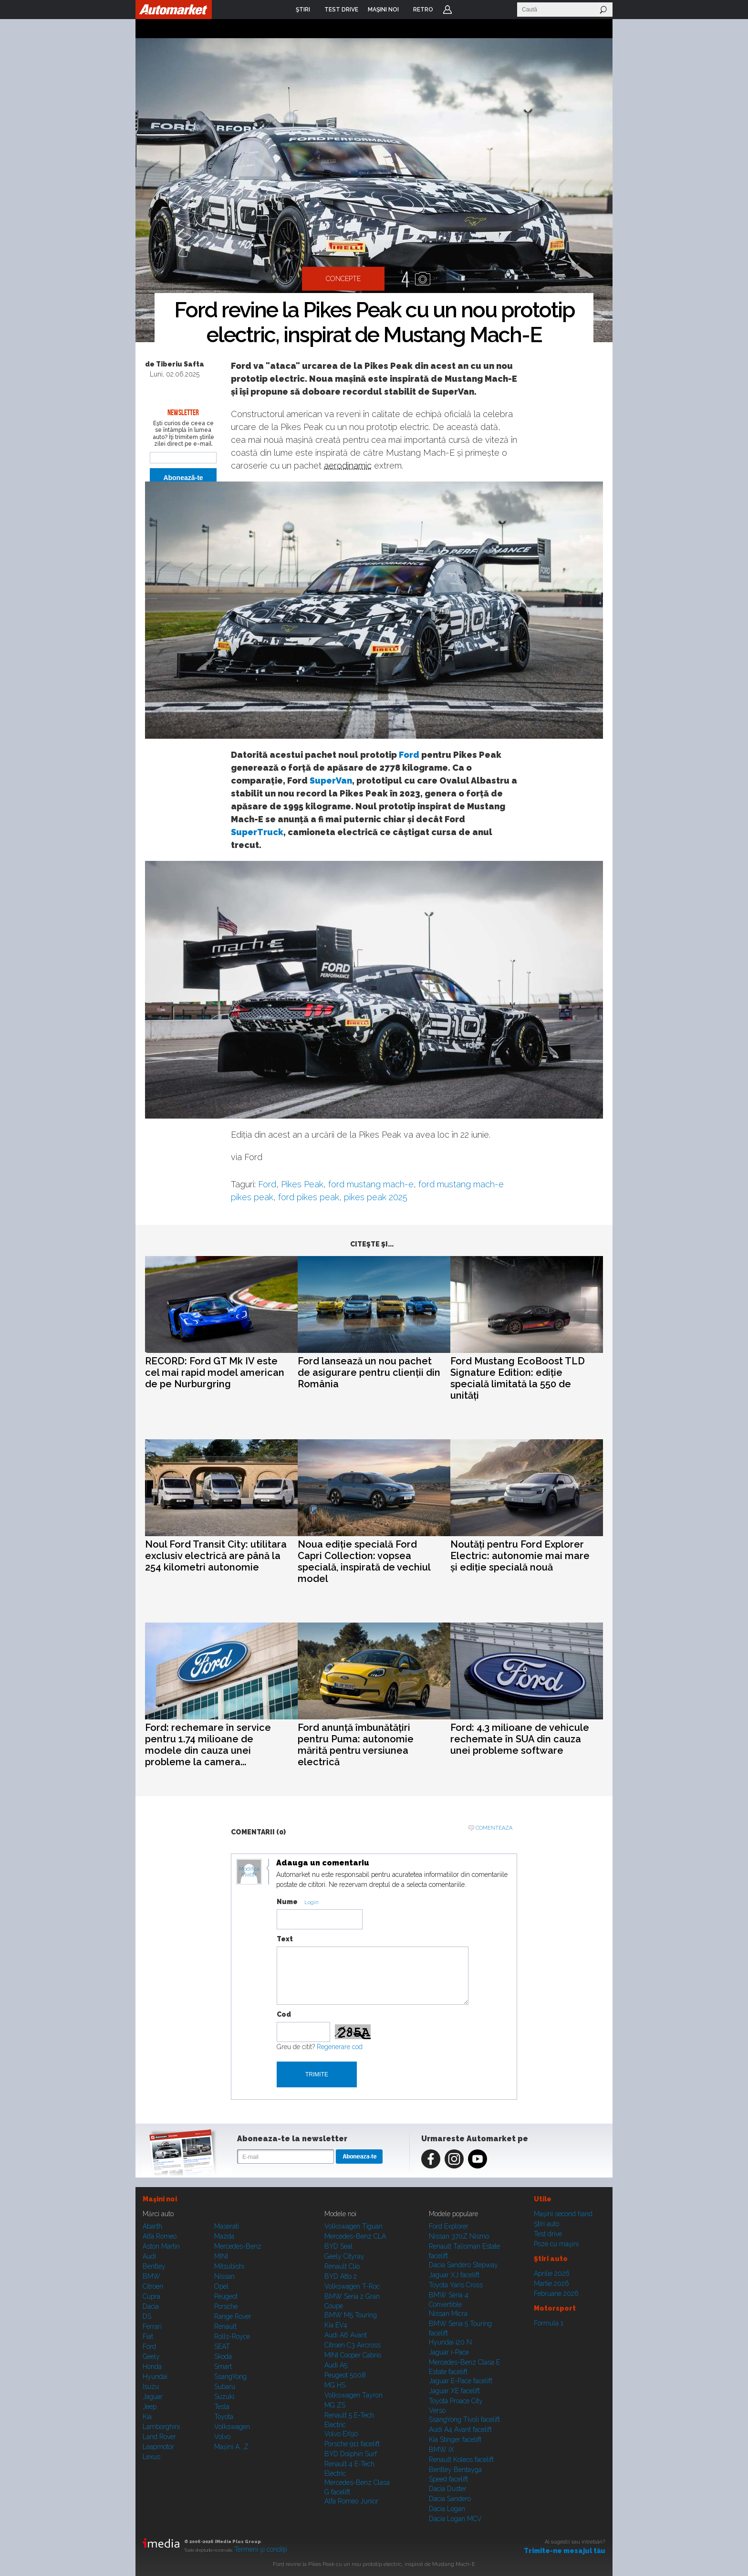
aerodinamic (348, 466)
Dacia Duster (448, 2488)
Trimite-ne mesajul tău (564, 2551)
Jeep (149, 2406)
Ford (409, 755)
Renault (225, 2326)
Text (285, 1939)
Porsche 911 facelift (352, 2444)
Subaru (224, 2386)
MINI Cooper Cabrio (352, 2355)
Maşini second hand (563, 2214)
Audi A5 (335, 2365)
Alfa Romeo (160, 2236)
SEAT (222, 2346)
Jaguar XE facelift (454, 2391)
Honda (152, 2366)
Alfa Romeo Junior (351, 2501)
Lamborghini (161, 2426)
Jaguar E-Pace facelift (460, 2381)
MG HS (334, 2385)
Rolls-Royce (232, 2336)
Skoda (223, 2356)
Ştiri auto (546, 2224)
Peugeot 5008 (345, 2375)
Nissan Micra (448, 2313)
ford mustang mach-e (371, 1184)
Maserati (226, 2226)
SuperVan (331, 780)
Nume (287, 1902)
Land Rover (159, 2436)
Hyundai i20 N (450, 2342)
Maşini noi (160, 2199)
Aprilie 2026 (552, 2273)
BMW (151, 2276)
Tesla (221, 2406)
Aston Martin (161, 2246)
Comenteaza (494, 1828)
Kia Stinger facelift (455, 2439)
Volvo (222, 2436)
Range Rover (232, 2316)
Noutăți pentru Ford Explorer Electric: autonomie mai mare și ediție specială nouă (520, 1556)
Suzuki (224, 2396)
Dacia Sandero (450, 2499)
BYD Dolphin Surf (350, 2454)
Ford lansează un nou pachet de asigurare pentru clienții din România (369, 1372)
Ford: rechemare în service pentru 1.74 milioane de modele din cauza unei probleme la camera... (208, 1745)
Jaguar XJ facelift (454, 2275)
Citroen (153, 2286)
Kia (147, 2416)
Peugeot (226, 2296)
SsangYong (230, 2376)
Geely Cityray (344, 2256)
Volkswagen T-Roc (352, 2286)
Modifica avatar (249, 1872)
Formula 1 (548, 2323)
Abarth (152, 2226)
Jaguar (153, 2396)
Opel (221, 2286)
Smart (223, 2366)
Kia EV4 (335, 2325)
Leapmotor (158, 2446)
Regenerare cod (340, 2047)
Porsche (226, 2306)
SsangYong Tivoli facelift (464, 2419)
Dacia (151, 2306)
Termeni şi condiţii (260, 2549)
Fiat (148, 2336)
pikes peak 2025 (375, 1197)
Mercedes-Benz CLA (355, 2236)
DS (147, 2316)
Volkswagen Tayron (353, 2395)
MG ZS (334, 2405)
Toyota (223, 2416)
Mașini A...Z (231, 2446)
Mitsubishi (229, 2266)
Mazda (224, 2236)
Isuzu (151, 2386)
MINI (221, 2256)
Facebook (430, 2158)
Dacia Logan (447, 2509)
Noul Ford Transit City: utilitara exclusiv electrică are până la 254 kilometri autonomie (216, 1556)
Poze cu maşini (556, 2244)
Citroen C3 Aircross (352, 2345)
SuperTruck (257, 832)
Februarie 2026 (556, 2293)
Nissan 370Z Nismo (459, 2236)
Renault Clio (342, 2266)
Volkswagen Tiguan (353, 2226)
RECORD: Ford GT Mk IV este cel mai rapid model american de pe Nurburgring (214, 1372)
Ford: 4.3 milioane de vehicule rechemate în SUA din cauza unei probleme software (519, 1739)
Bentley (154, 2266)
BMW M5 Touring (350, 2315)
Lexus (151, 2457)
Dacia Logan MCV (455, 2519)
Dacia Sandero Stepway (463, 2265)
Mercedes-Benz (237, 2246)
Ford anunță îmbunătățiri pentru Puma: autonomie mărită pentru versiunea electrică (356, 1745)
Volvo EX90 (341, 2434)
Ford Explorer (448, 2226)
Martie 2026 (551, 2283)
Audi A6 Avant (345, 2335)
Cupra (151, 2296)
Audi (149, 2256)
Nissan (224, 2276)
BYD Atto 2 (340, 2276)
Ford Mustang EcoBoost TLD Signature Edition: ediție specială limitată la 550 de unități (517, 1378)
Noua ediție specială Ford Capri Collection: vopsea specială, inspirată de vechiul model (364, 1561)
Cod (284, 2014)
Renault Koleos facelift (461, 2459)
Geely (151, 2356)
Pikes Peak (302, 1184)
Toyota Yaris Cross (456, 2285)
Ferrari (152, 2326)
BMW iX (441, 2449)
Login (447, 9)
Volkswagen (232, 2426)
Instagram (454, 2158)
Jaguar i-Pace (449, 2352)
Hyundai (155, 2376)
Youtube (477, 2158)
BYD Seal (338, 2246)
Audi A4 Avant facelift (460, 2429)
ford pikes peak (308, 1197)
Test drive (548, 2234)
